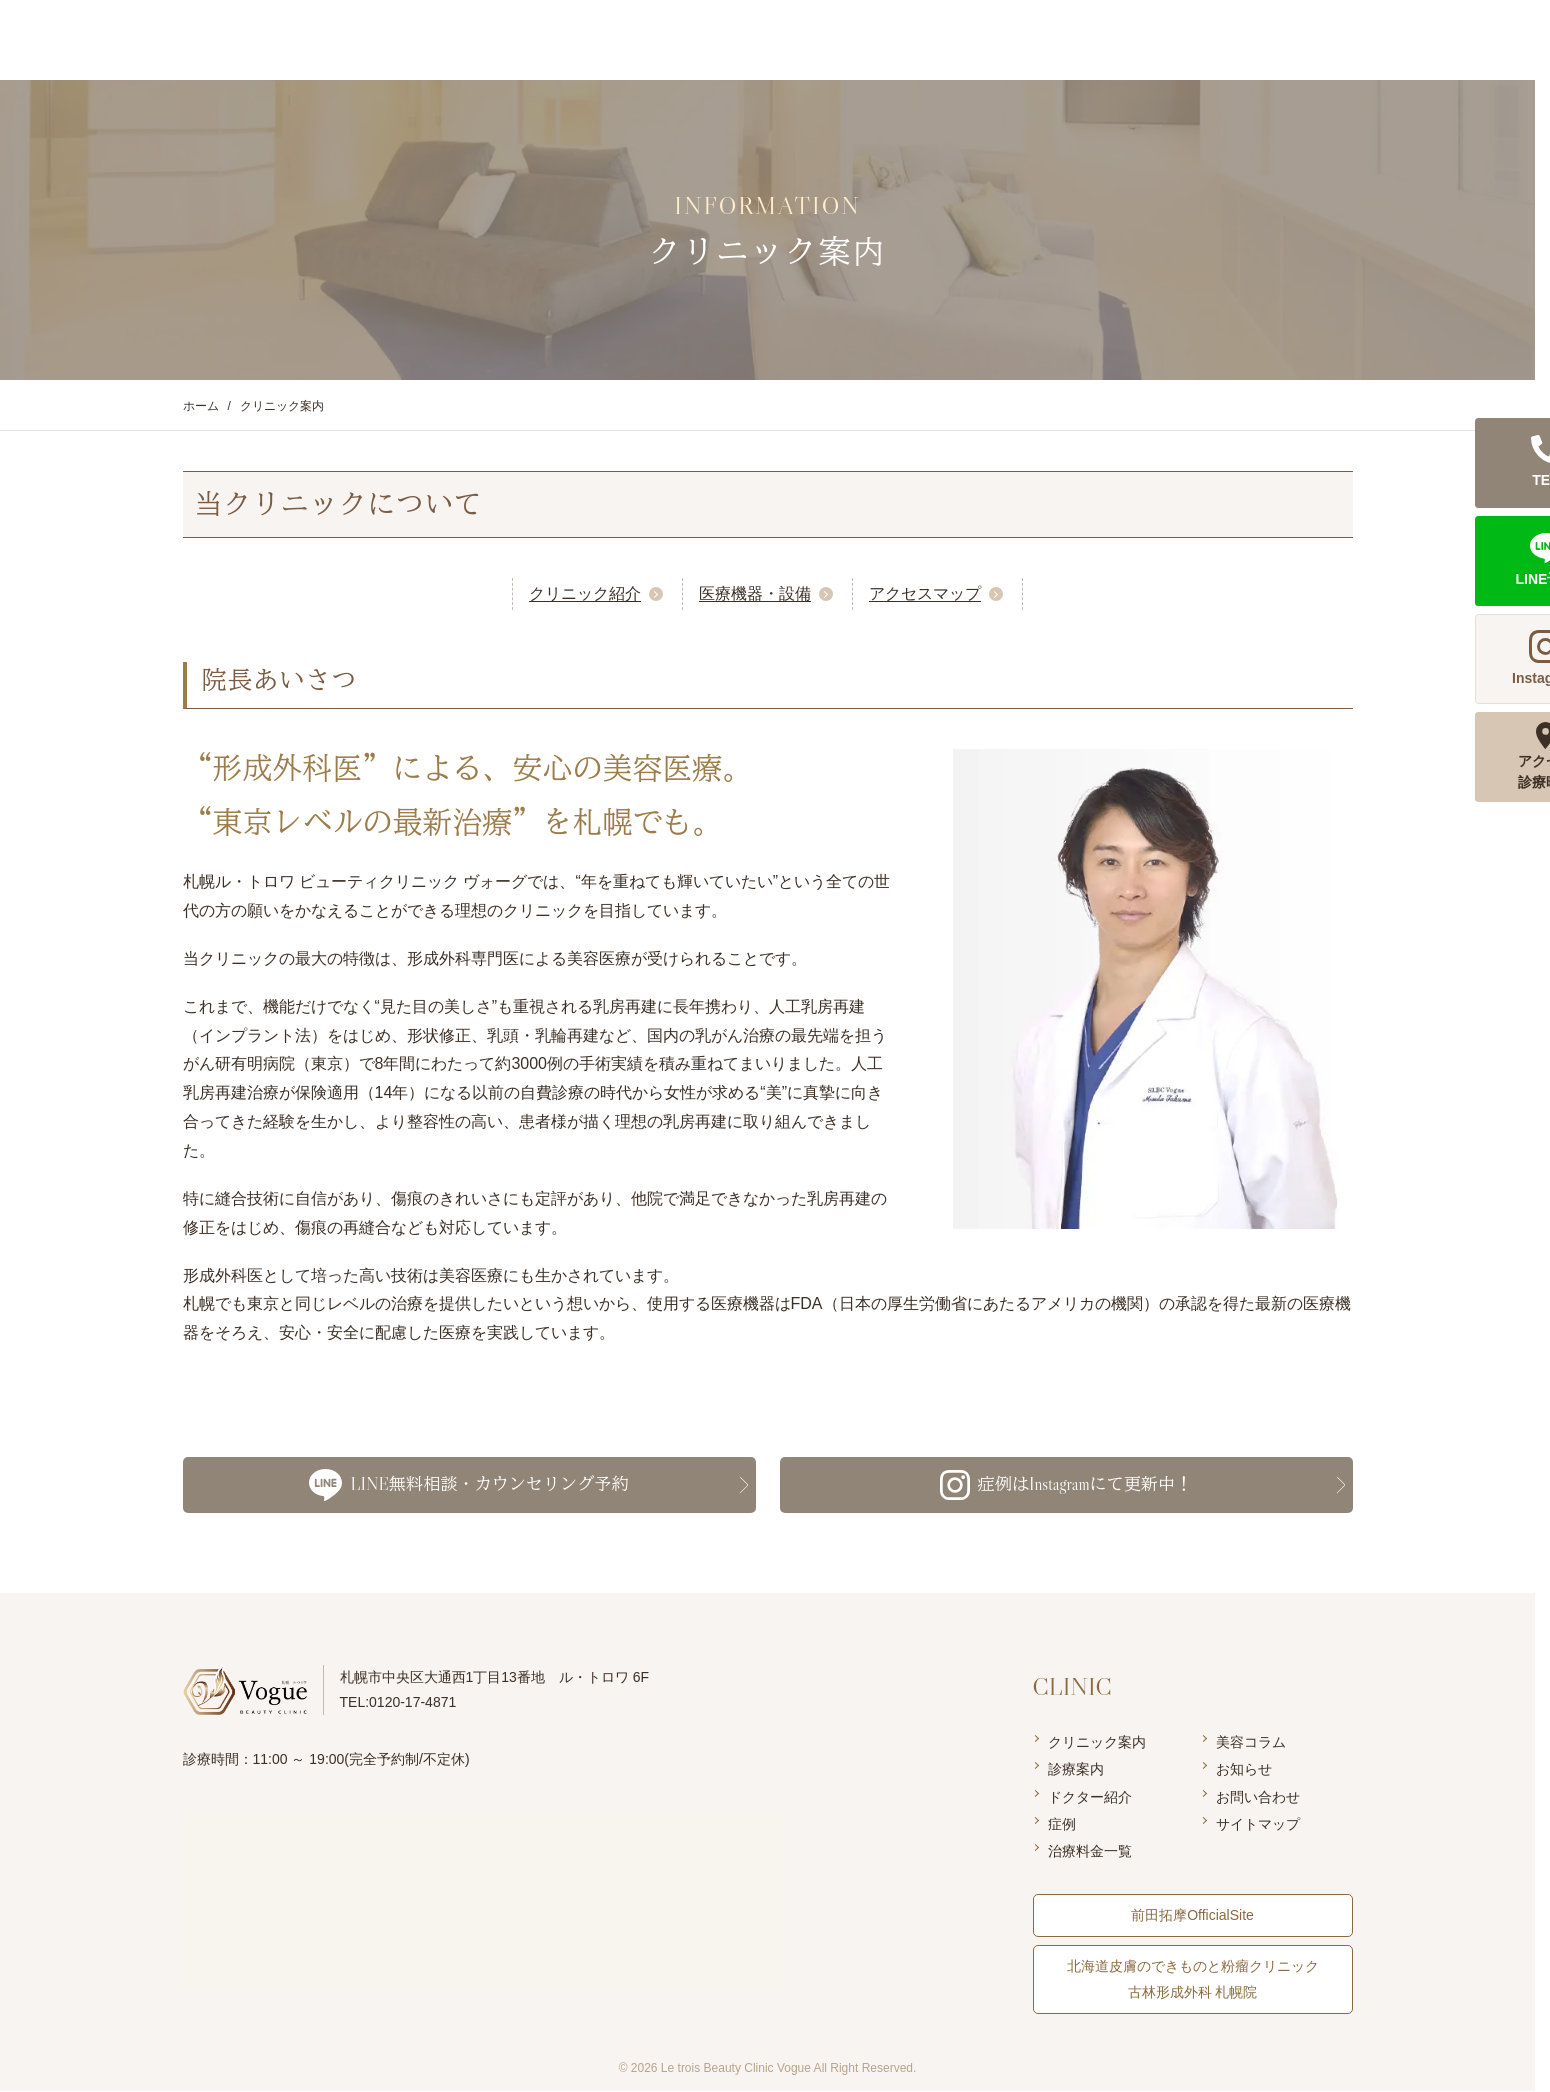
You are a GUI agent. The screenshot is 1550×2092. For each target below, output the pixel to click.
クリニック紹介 (585, 593)
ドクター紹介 (1090, 1797)
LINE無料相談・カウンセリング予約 (469, 1485)
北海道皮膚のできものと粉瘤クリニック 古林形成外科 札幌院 (1193, 1979)
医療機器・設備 (755, 593)
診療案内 (1076, 1770)
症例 (1062, 1825)
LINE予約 (1509, 38)
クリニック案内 (1097, 1743)
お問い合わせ (1258, 1797)
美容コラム (1251, 1743)
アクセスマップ (925, 593)
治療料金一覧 (1090, 1852)
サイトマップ (1258, 1825)
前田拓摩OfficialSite (1192, 1916)
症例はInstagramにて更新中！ (1066, 1485)
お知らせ (1244, 1770)
